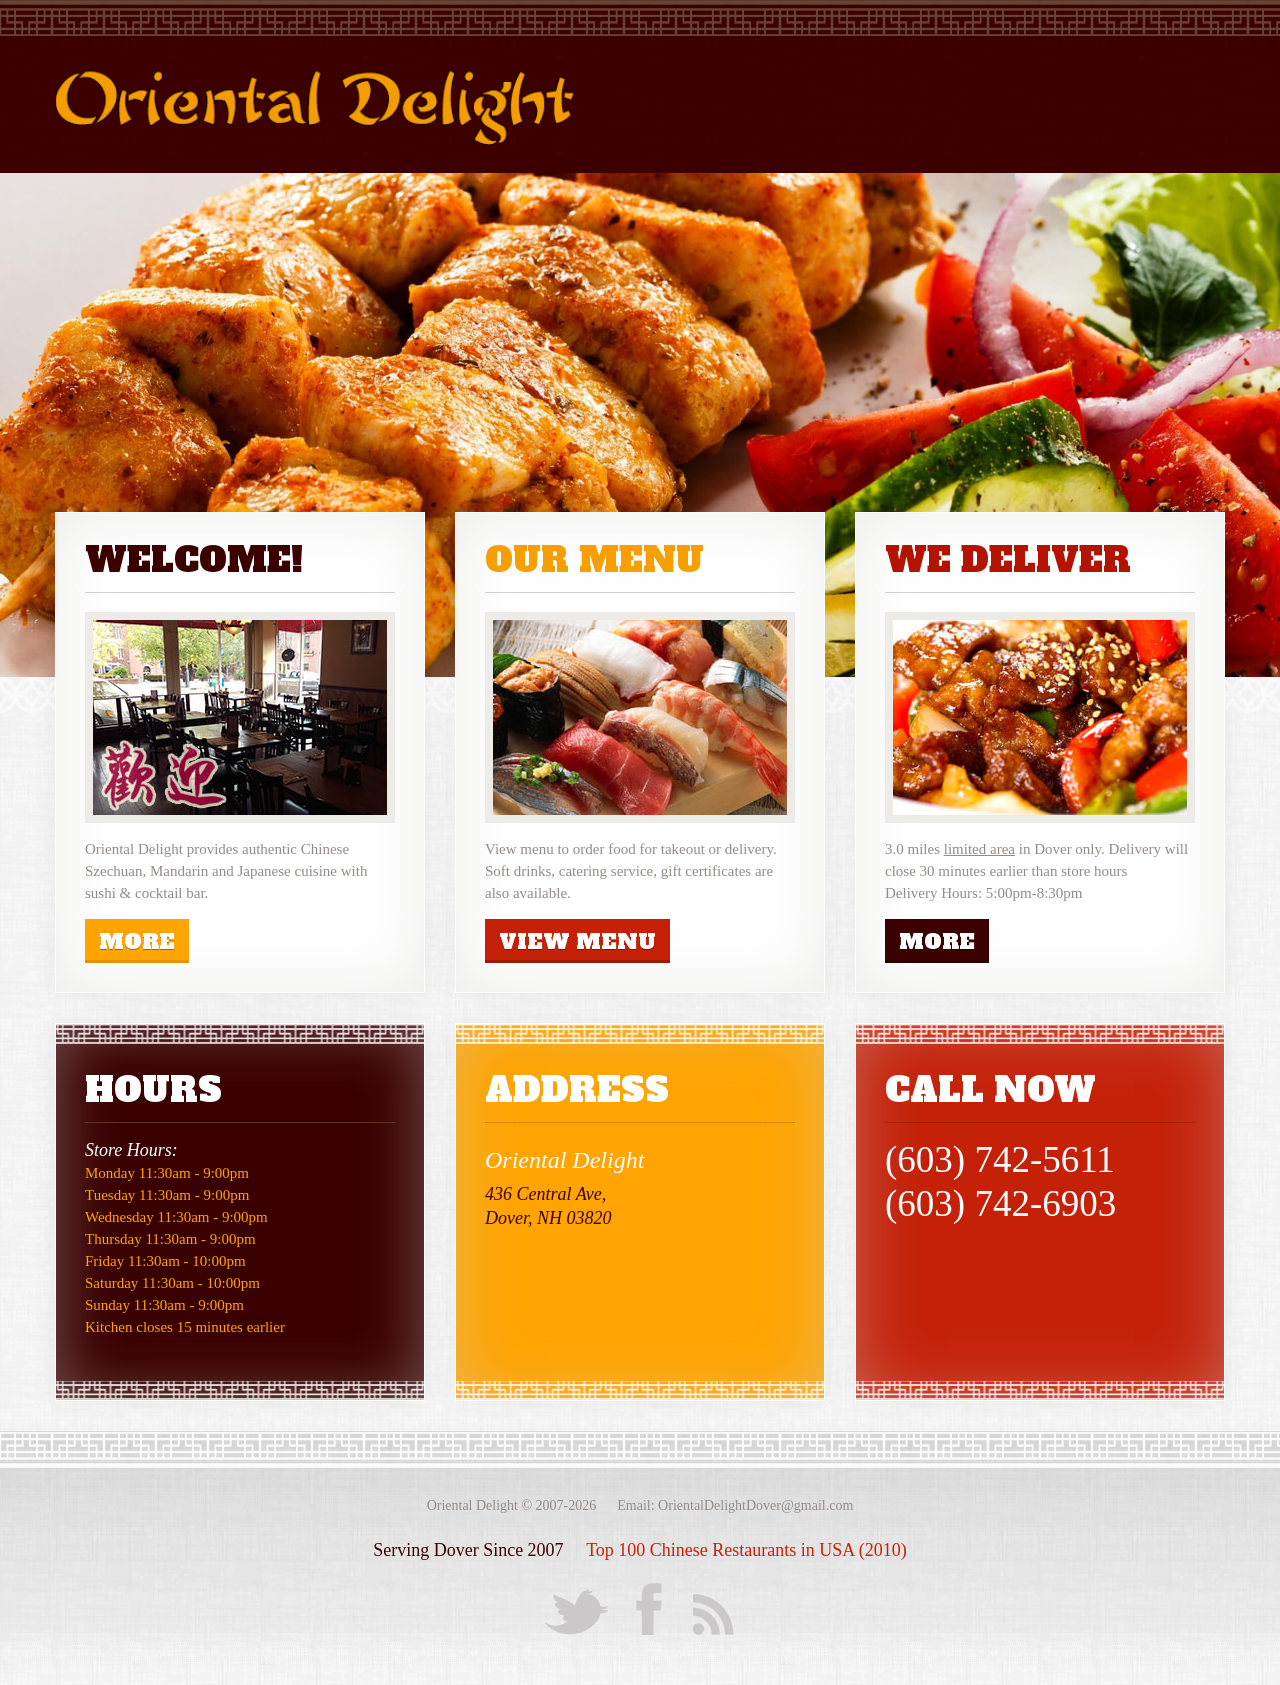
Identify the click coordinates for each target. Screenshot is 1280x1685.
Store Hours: (131, 1150)
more (137, 941)
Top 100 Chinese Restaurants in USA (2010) (746, 1550)
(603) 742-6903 (1000, 1203)
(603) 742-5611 (1000, 1159)
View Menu (577, 941)
